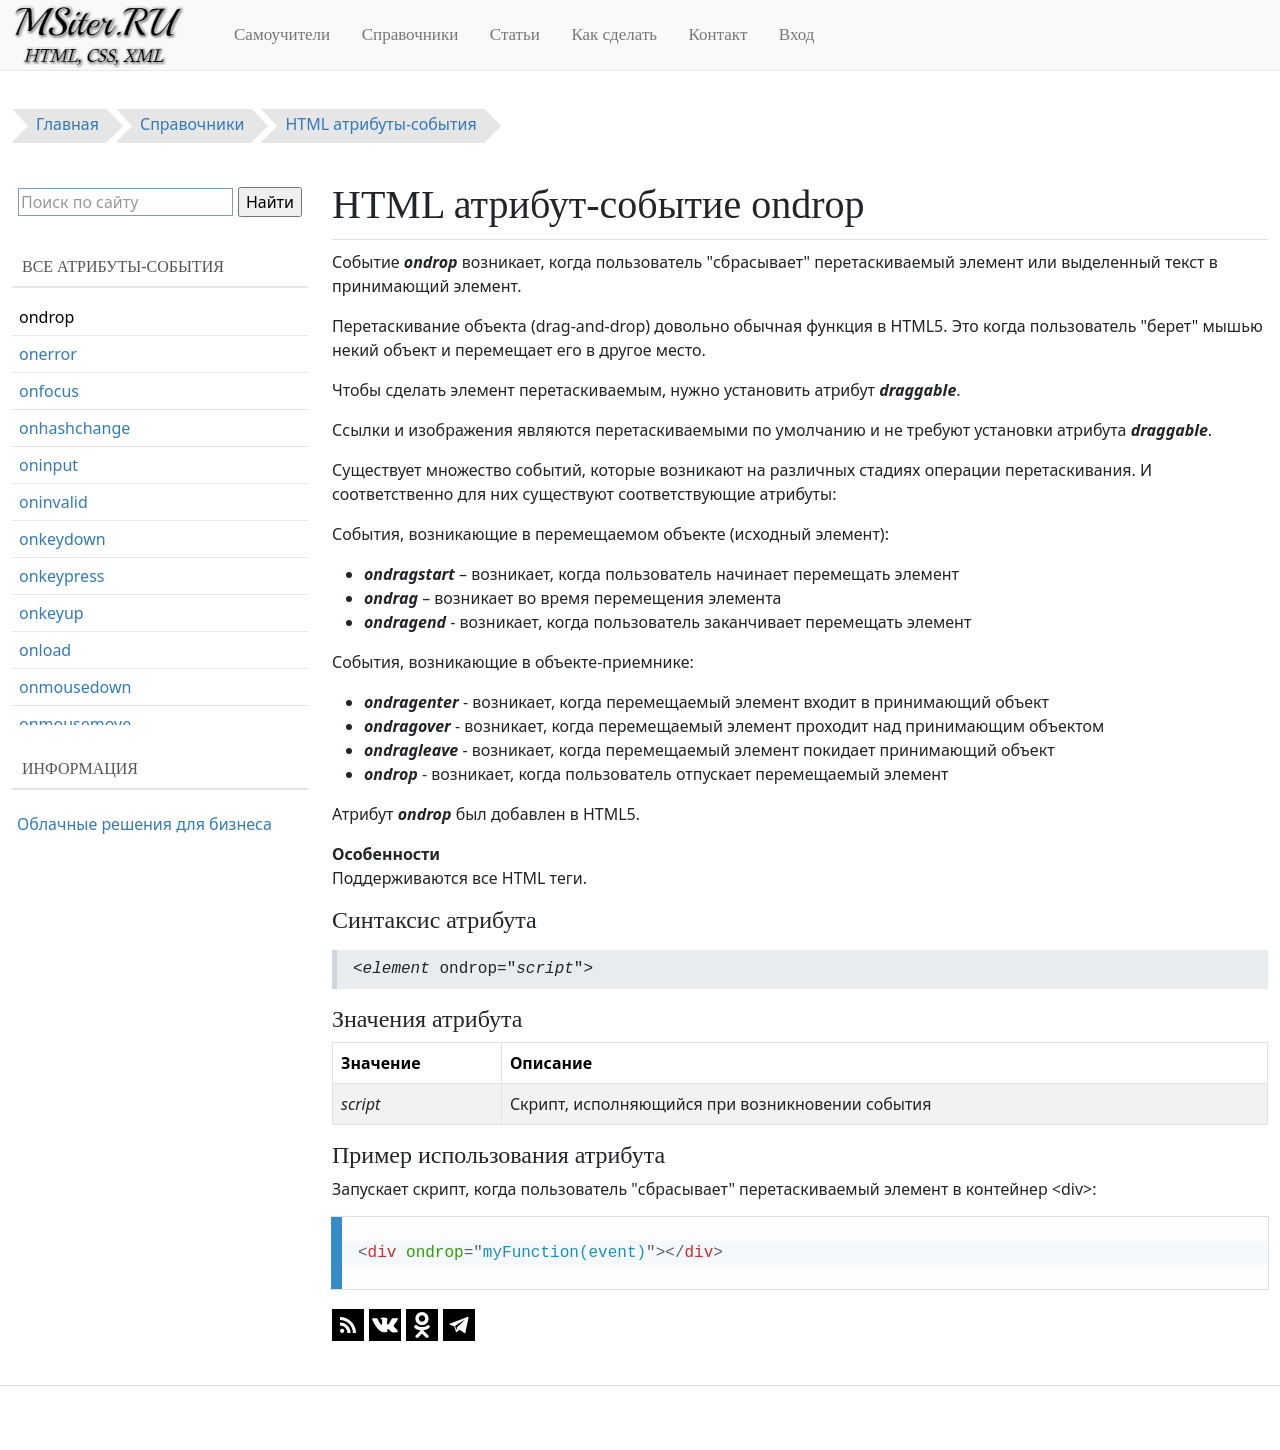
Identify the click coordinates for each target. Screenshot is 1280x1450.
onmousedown (75, 687)
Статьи (515, 34)
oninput (48, 465)
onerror (48, 354)
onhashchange (74, 428)
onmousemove (75, 724)
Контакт (718, 34)
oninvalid (53, 502)
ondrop (46, 317)
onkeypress (61, 576)
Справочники (410, 34)
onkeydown (62, 539)
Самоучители (282, 34)
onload (45, 650)
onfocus (49, 391)
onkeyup (51, 613)
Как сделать (614, 34)
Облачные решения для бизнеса (144, 824)
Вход (797, 34)
